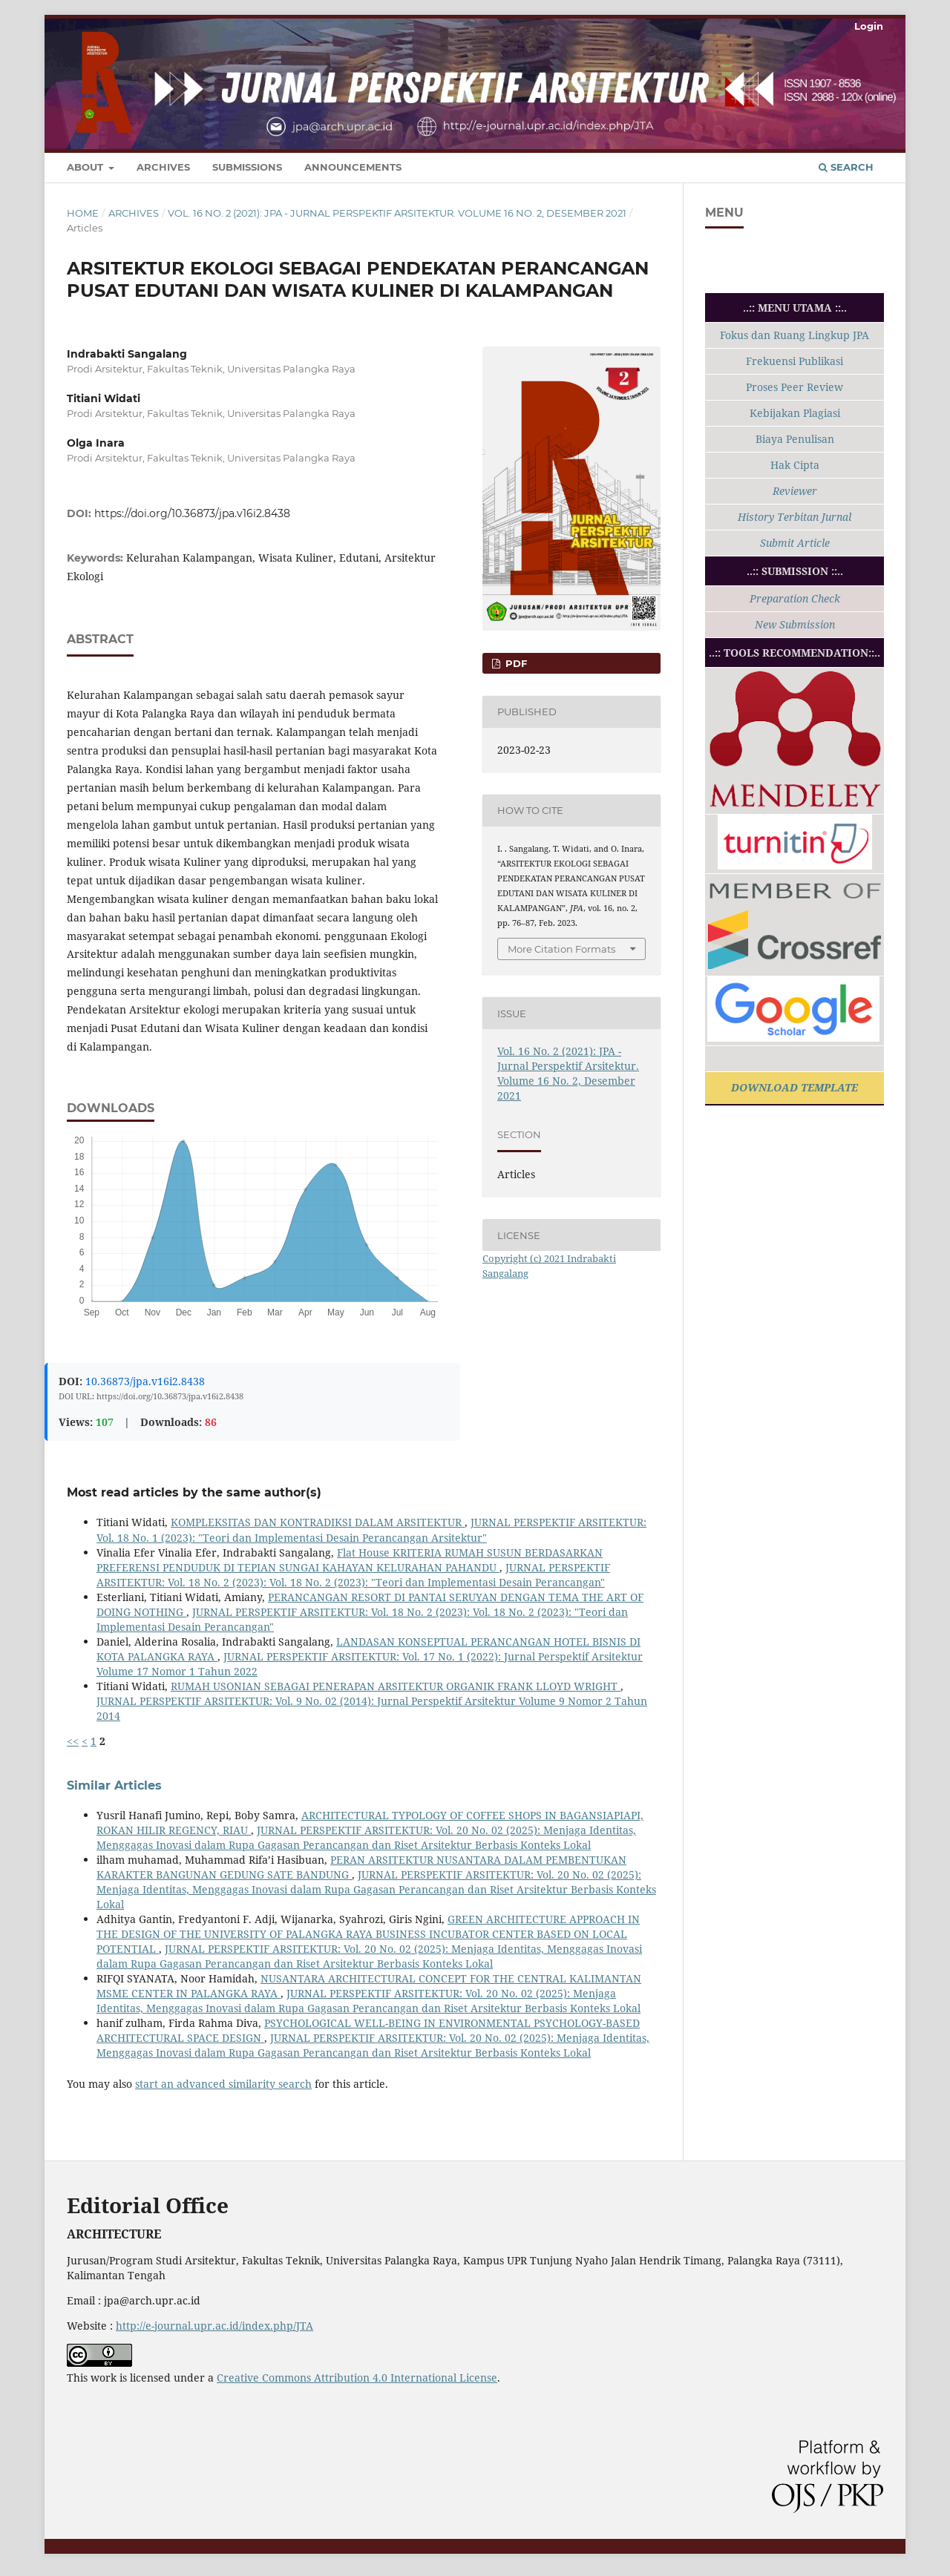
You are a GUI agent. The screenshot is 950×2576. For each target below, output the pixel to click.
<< (73, 1741)
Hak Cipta (794, 465)
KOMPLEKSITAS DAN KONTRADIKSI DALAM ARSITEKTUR (318, 1522)
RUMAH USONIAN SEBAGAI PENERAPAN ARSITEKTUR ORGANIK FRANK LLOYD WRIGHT (395, 1686)
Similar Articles (114, 1785)
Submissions (247, 167)
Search (846, 167)
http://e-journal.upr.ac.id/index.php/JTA (214, 2326)
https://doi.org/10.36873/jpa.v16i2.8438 (192, 513)
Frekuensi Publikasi (794, 361)
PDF (514, 663)
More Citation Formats (561, 949)
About (86, 167)
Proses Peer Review (794, 387)
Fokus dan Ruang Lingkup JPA (794, 335)
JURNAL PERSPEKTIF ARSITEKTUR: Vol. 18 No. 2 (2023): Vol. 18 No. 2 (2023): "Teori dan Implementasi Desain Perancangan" (353, 1574)
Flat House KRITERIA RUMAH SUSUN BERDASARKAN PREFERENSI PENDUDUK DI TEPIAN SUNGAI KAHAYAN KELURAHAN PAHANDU (349, 1559)
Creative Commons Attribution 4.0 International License (357, 2377)
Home (83, 213)
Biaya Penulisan (795, 439)
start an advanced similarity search (223, 2084)
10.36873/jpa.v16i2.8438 (145, 1381)
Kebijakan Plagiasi (795, 413)
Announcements (353, 167)
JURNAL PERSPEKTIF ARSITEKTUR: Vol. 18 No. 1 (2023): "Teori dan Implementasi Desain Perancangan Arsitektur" (371, 1529)
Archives (163, 167)
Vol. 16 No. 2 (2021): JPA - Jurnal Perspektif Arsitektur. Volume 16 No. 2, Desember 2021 (397, 213)
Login (868, 26)
